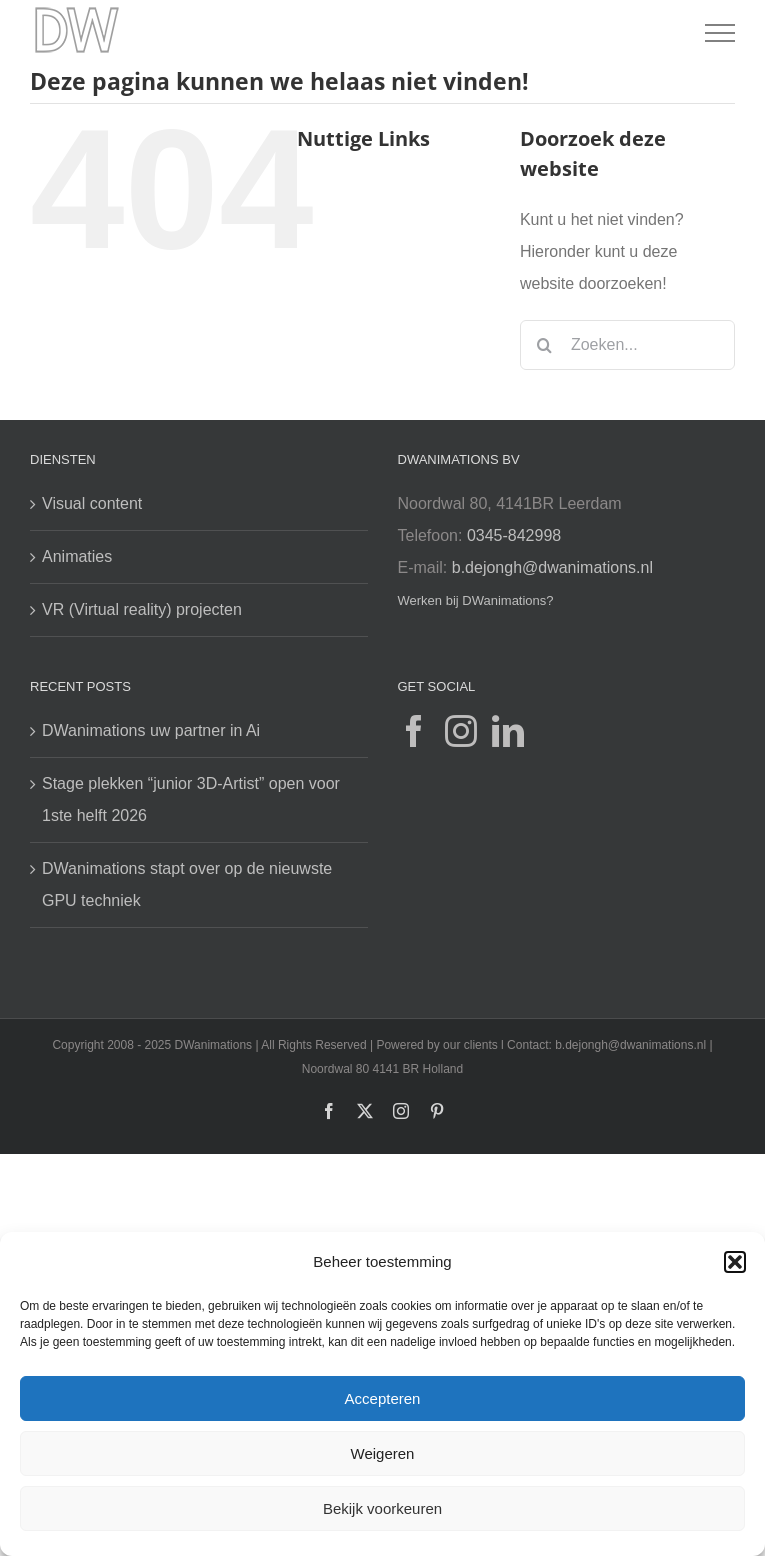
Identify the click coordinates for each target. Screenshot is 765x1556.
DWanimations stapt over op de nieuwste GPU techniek (187, 884)
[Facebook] (414, 731)
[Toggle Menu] (720, 33)
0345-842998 (514, 535)
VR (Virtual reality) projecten (142, 609)
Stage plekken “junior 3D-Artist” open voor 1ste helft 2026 (191, 799)
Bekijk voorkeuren (382, 1508)
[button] (735, 1262)
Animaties (77, 556)
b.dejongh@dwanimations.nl (552, 567)
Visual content (92, 503)
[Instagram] (461, 731)
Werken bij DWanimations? (476, 600)
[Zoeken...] (627, 345)
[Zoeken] (545, 345)
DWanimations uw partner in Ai (151, 730)
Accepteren (383, 1398)
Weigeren (383, 1453)
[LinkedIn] (508, 731)
